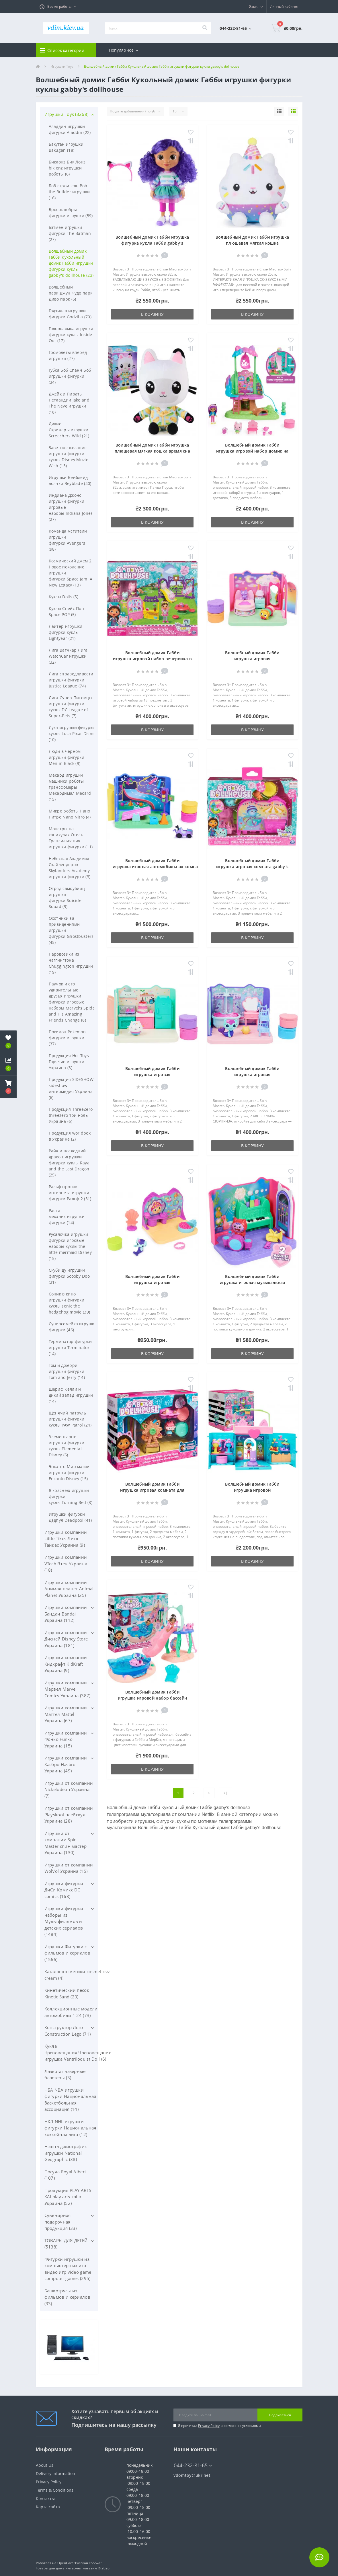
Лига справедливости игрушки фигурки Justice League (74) (71, 680)
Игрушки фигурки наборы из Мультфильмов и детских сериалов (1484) (63, 1921)
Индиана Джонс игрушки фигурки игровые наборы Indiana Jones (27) (71, 507)
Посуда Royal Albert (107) (65, 2175)
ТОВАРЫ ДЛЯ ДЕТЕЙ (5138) (66, 2244)
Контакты (45, 2498)
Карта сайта (48, 2506)
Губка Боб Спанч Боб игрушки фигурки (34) (70, 376)
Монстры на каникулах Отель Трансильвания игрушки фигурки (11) (71, 837)
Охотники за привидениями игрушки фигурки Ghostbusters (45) (71, 930)
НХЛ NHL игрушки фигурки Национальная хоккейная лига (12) (70, 2128)
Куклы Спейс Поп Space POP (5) (66, 611)
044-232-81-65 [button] (193, 2465)
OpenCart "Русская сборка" (79, 2563)
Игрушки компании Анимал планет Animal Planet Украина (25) (69, 1588)
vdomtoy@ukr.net (192, 2475)
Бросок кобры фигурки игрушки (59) (71, 212)
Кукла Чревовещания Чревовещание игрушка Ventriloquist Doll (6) (78, 2052)
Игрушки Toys (61, 66)
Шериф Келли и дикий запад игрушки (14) (71, 1395)
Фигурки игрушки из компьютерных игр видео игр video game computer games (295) (67, 2268)
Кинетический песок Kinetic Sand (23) (66, 1993)
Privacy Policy (209, 2425)
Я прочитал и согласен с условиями (219, 2425)
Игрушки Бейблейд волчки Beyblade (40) (70, 480)
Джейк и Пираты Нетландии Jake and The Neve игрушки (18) (69, 403)
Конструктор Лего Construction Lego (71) (67, 2030)
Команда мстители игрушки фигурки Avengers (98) (68, 540)
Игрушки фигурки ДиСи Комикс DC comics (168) (63, 1890)
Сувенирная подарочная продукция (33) (60, 2221)
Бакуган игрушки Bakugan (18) (66, 147)
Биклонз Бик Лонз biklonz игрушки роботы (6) (67, 168)
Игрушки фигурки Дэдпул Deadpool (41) (70, 1517)
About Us (44, 2465)
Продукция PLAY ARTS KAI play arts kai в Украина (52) (67, 2196)
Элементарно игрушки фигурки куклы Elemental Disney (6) (67, 1445)
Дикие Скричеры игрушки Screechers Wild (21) (69, 430)
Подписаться (280, 2415)
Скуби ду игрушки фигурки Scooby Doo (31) (69, 1276)
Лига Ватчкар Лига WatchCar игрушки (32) (68, 656)
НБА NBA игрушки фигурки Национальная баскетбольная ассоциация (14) (70, 2099)
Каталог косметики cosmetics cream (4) (75, 1975)
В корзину (152, 314)
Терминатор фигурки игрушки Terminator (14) (70, 1347)
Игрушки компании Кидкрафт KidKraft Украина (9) (65, 1664)
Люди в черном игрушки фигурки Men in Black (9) (67, 757)
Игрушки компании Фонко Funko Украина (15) (65, 1739)
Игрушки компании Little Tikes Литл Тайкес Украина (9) (65, 1538)
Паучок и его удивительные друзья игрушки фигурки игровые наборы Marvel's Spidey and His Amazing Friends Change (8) (73, 1002)
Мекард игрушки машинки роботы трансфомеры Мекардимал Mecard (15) (70, 787)
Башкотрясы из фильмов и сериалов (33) (67, 2297)
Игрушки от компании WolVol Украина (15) (68, 1868)
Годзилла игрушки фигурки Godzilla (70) (70, 313)
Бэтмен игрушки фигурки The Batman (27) (70, 233)
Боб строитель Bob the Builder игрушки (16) (69, 191)
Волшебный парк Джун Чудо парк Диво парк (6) (71, 293)
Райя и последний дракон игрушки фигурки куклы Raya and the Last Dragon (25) (69, 1163)
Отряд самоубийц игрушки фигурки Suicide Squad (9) (67, 897)
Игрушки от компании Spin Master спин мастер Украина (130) (65, 1843)
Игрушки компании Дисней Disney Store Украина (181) (66, 1639)
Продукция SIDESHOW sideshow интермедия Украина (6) (71, 1088)
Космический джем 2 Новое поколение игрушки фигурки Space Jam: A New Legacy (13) (71, 573)
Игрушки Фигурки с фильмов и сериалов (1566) (67, 1953)
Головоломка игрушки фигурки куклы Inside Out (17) (71, 334)
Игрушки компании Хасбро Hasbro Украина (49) (65, 1764)
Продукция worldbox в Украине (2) (70, 1136)
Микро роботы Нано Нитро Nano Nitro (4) (70, 814)
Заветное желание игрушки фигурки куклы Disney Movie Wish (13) (68, 456)
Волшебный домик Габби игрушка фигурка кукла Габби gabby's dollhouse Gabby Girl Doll (152, 243)
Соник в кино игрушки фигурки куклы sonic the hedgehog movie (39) (69, 1303)
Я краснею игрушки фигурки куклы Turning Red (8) (70, 1496)
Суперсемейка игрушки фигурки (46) (73, 1326)
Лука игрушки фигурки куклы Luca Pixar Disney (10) (73, 733)
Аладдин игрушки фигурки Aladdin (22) (70, 129)
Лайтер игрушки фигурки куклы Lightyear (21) (66, 632)
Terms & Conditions (54, 2490)
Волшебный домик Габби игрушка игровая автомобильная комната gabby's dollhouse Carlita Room (166, 866)
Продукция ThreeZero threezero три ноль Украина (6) (71, 1115)
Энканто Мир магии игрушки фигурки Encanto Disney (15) (69, 1472)
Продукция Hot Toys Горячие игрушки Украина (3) (69, 1061)
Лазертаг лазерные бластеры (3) (65, 2074)
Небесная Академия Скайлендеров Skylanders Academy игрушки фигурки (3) (70, 867)
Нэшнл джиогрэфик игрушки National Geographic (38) (65, 2153)
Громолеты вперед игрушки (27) (68, 355)
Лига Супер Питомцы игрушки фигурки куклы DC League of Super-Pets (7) (70, 706)
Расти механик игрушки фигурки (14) (67, 1216)
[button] (57, 6)
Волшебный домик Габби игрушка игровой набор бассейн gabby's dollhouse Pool (152, 1698)
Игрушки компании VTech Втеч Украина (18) (65, 1563)
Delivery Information (55, 2473)
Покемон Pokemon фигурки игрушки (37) (67, 1038)
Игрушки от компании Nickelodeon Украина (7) (68, 1789)
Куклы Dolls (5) (64, 596)
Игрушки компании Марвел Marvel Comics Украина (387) (67, 1689)
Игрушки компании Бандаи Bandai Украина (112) (65, 1613)
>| (226, 1792)
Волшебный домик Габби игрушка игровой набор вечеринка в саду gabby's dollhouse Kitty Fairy (152, 658)
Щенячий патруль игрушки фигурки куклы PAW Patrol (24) (70, 1419)
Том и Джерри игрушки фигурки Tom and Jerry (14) (67, 1371)
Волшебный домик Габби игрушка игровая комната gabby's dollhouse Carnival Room (252, 866)
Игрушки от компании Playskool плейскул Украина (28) (68, 1814)
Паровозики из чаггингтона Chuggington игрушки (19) (71, 963)
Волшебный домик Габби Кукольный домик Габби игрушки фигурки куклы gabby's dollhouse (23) (71, 263)
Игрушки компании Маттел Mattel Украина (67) (65, 1714)
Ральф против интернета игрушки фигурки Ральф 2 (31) (70, 1192)
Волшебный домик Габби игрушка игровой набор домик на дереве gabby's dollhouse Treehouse (252, 451)
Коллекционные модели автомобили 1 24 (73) (71, 2012)
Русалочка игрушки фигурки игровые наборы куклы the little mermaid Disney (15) (70, 1246)
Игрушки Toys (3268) (66, 114)
